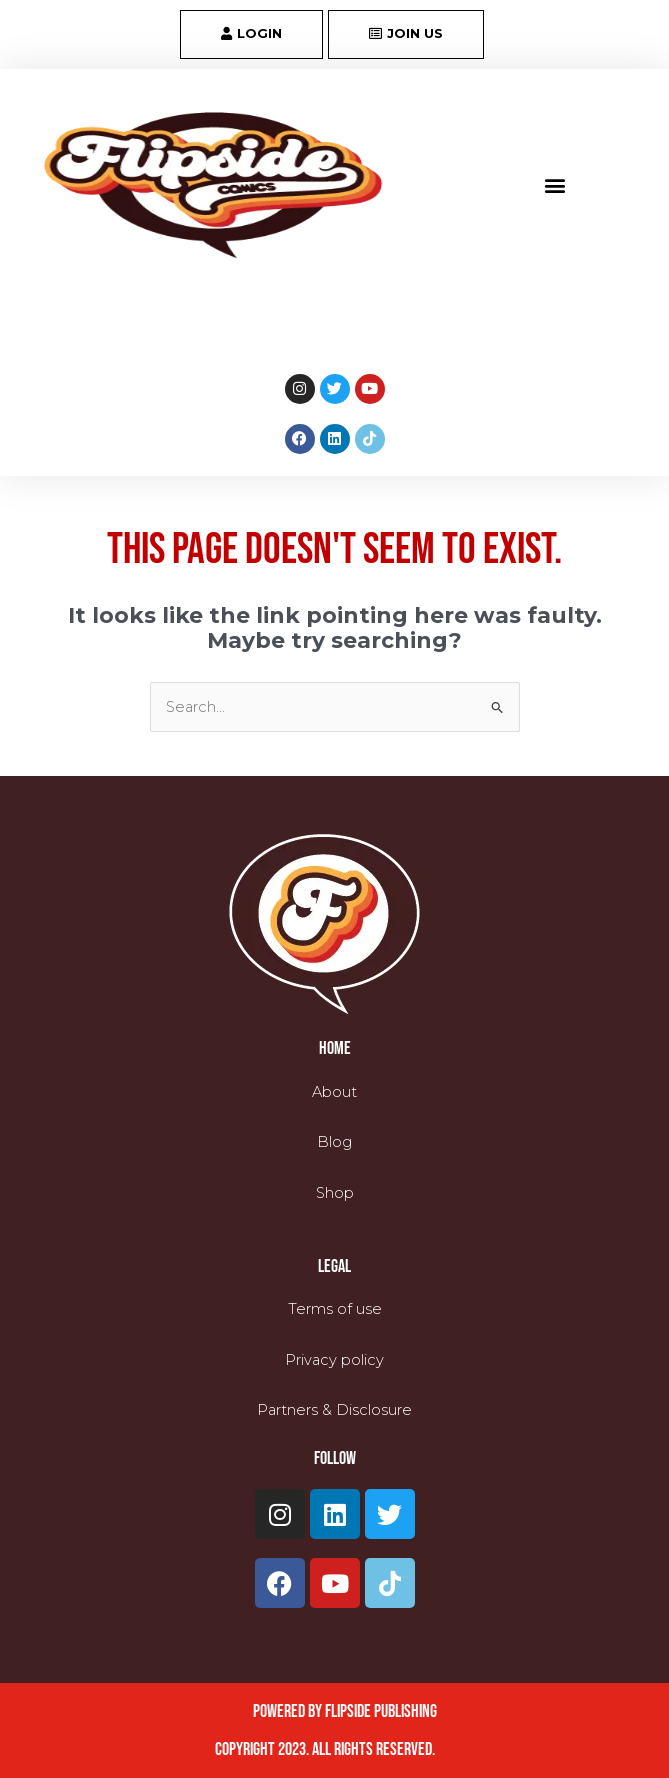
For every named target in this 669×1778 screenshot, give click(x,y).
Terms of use (335, 1309)
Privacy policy (334, 1360)
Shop (335, 1193)
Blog (334, 1142)
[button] (554, 185)
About (334, 1092)
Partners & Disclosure (334, 1410)
